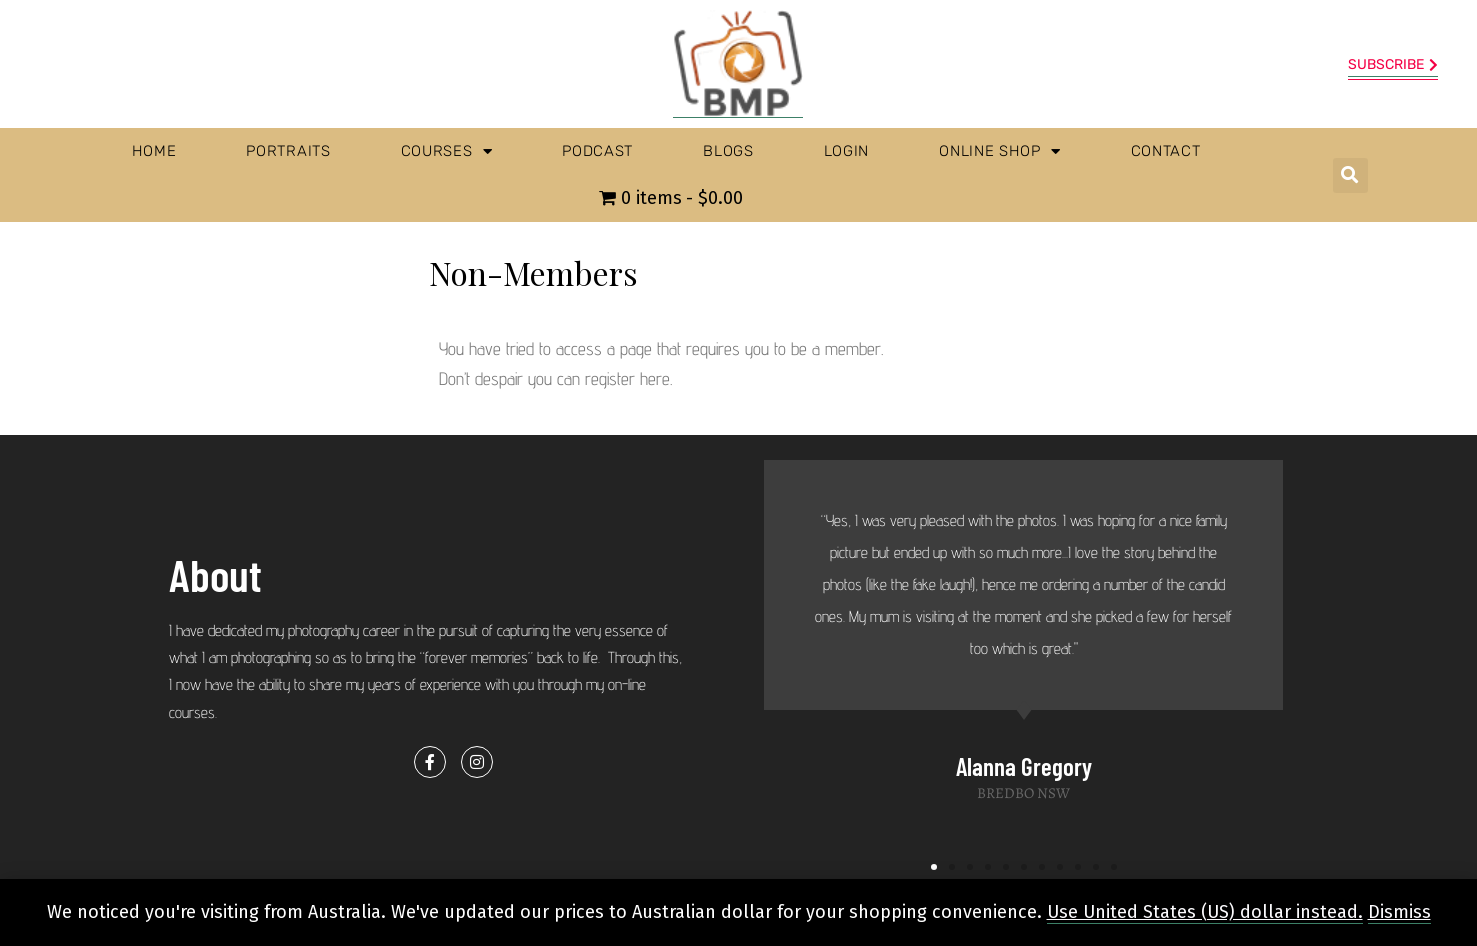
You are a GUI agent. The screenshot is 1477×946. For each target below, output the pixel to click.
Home (154, 151)
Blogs (728, 151)
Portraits (288, 151)
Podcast (597, 151)
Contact (1166, 151)
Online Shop (999, 151)
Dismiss (1399, 912)
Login (847, 151)
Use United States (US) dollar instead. (1205, 912)
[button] (1350, 175)
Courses (447, 151)
